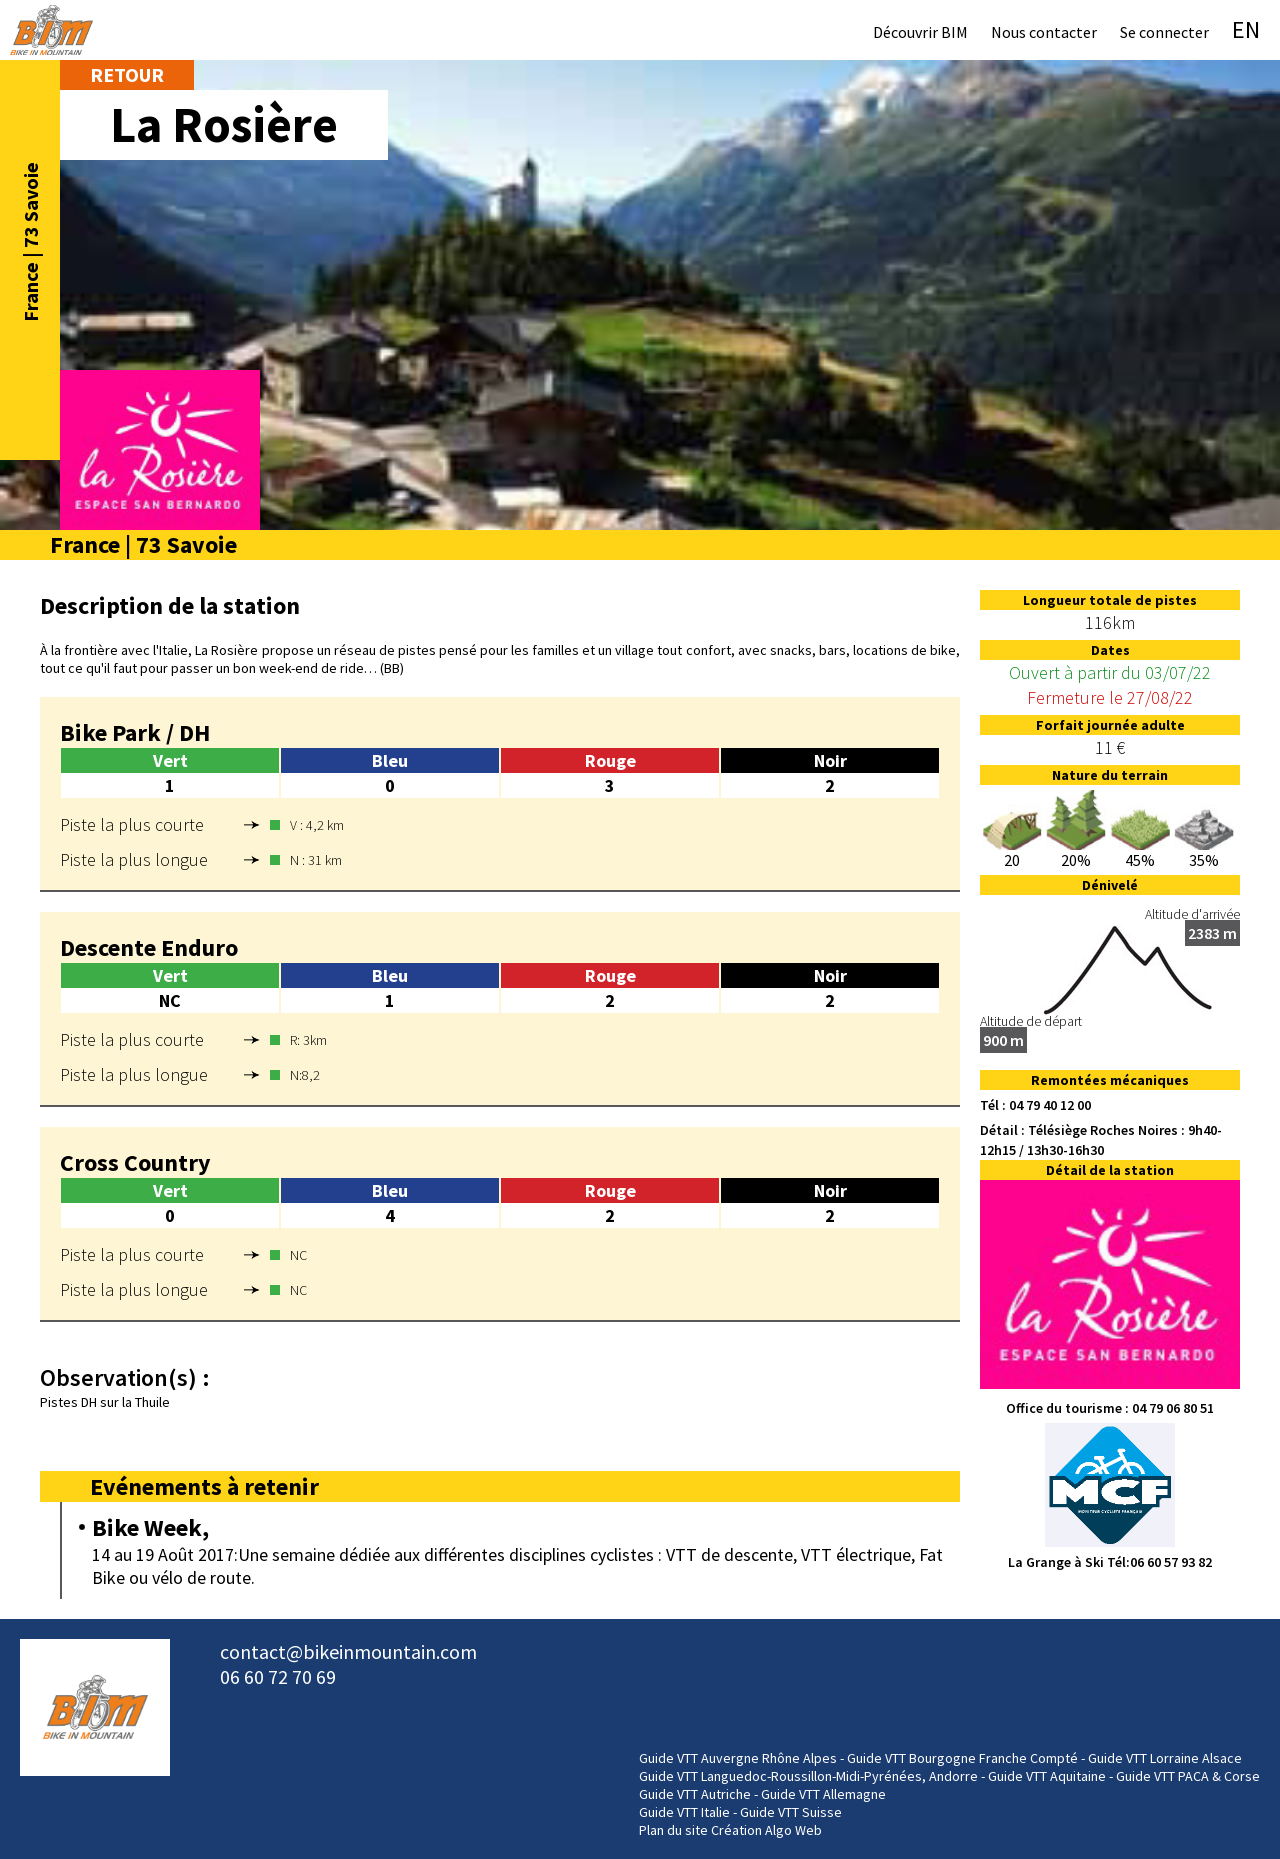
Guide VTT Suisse (791, 1812)
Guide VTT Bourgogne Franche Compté (962, 1758)
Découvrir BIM (920, 32)
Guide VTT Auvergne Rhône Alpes (738, 1758)
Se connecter (1164, 32)
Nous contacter (1044, 32)
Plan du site (673, 1830)
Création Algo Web (766, 1830)
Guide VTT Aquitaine (1047, 1776)
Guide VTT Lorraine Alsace (1165, 1758)
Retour (127, 74)
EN (1246, 29)
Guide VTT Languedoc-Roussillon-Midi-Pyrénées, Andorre (808, 1776)
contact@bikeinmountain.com (348, 1651)
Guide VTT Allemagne (823, 1794)
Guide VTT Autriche (695, 1794)
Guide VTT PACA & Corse (1188, 1776)
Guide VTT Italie (684, 1812)
